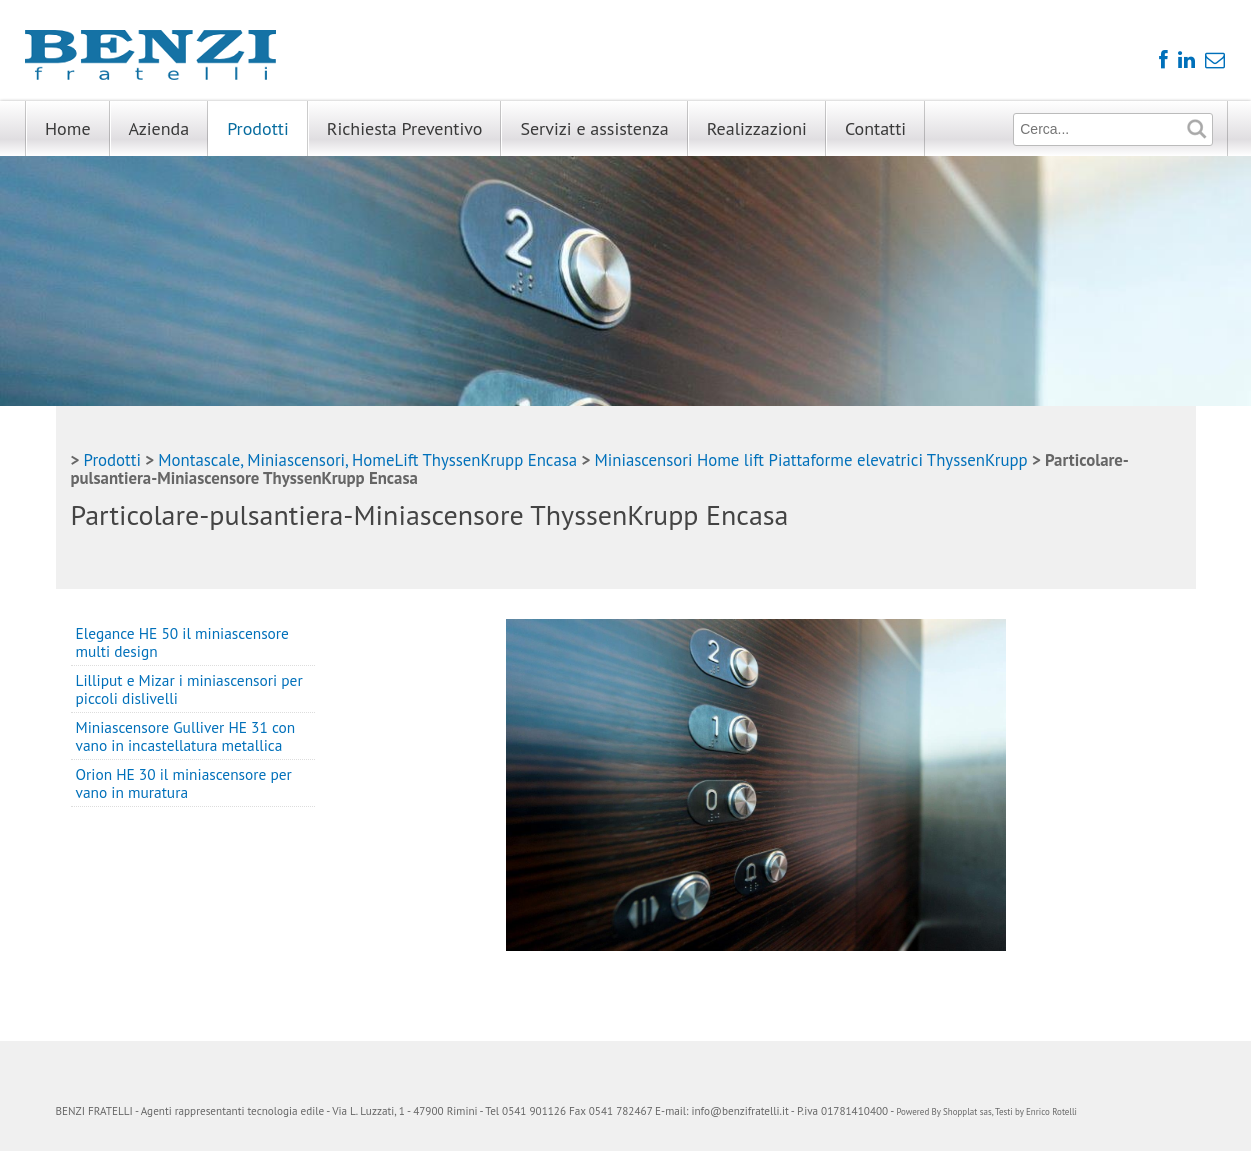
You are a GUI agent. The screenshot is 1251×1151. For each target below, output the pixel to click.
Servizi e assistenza (594, 128)
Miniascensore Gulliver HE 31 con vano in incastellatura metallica (186, 736)
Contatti (875, 128)
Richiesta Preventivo (405, 128)
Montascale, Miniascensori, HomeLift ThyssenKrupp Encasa (367, 460)
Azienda (159, 128)
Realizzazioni (757, 128)
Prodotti (258, 128)
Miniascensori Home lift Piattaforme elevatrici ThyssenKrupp (811, 460)
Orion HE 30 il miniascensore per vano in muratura (184, 783)
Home (68, 128)
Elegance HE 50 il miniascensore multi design (182, 642)
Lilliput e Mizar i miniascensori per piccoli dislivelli (189, 689)
